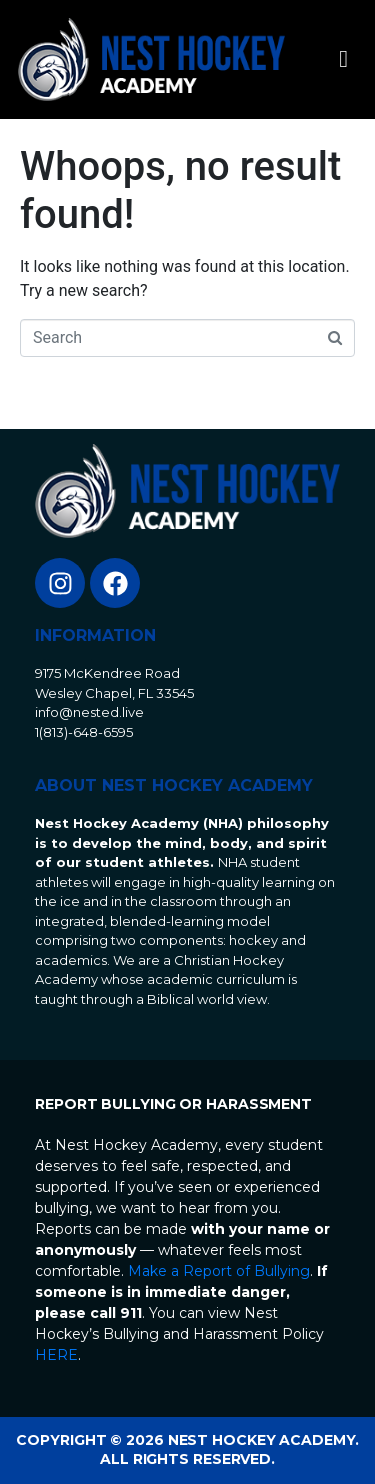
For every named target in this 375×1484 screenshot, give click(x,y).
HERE (56, 1355)
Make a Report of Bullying (219, 1271)
